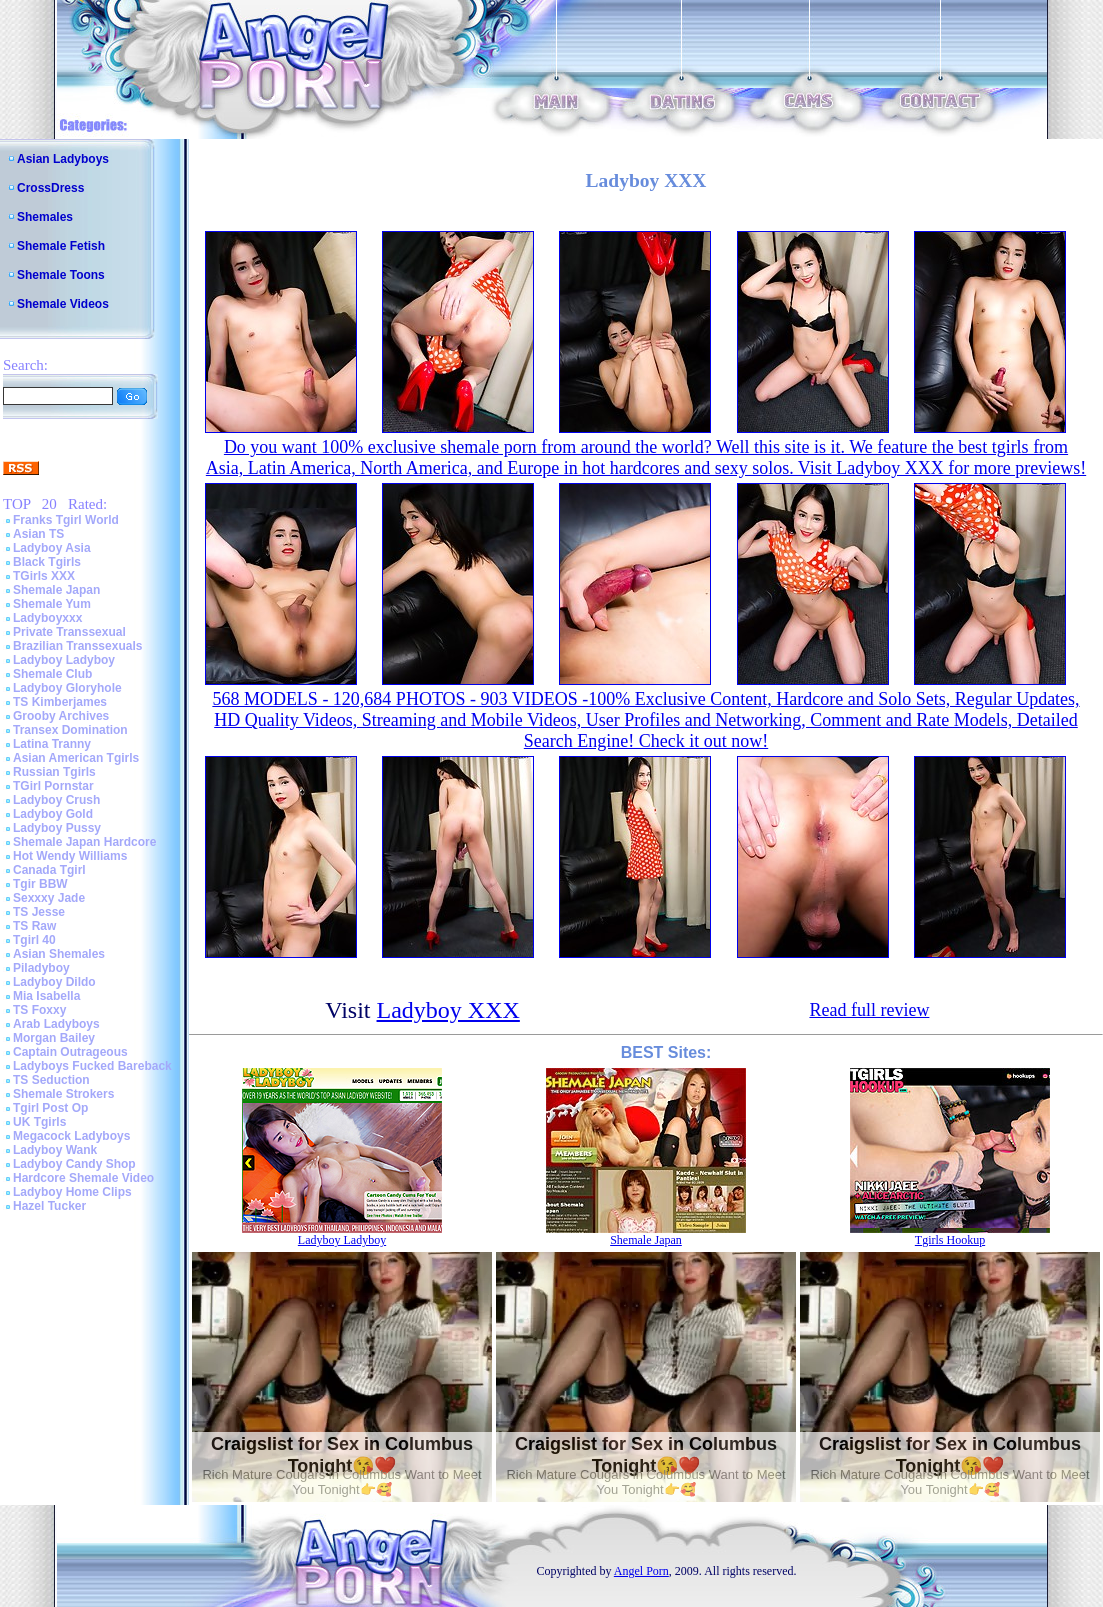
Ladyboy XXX (448, 1010)
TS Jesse (39, 912)
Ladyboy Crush (56, 800)
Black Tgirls (47, 562)
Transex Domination (70, 730)
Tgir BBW (40, 884)
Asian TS (38, 534)
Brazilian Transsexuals (77, 646)
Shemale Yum (52, 604)
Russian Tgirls (54, 772)
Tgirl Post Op (50, 1108)
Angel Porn (641, 1571)
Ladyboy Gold (53, 814)
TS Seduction (51, 1080)
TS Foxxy (39, 1010)
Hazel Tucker (49, 1206)
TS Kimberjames (60, 702)
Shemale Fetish (61, 246)
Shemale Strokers (63, 1094)
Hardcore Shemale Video (83, 1178)
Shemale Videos (63, 304)
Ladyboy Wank (55, 1150)
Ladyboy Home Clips (72, 1192)
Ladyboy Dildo (54, 982)
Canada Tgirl (49, 870)
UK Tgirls (39, 1122)
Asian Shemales (59, 954)
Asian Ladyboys (63, 159)
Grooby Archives (61, 716)
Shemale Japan (56, 590)
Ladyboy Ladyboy (64, 660)
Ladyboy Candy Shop (74, 1164)
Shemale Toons (61, 275)
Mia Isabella (46, 996)
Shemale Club (52, 674)
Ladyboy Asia (52, 548)
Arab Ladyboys (56, 1024)
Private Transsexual (69, 632)
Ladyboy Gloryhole (67, 688)
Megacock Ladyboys (71, 1136)
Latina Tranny (52, 744)
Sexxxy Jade (49, 898)
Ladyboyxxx (47, 618)
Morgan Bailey (54, 1038)
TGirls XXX (44, 576)
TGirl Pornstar (53, 786)
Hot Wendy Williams (70, 856)
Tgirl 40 (34, 940)
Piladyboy (41, 968)
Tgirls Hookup (950, 1240)
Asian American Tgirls (76, 758)
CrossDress (50, 188)
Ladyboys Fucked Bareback (92, 1066)
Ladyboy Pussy (57, 828)
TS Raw (34, 926)
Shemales (45, 217)
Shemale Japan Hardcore (84, 842)
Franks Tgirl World (66, 520)
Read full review (869, 1010)
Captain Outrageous (70, 1052)
